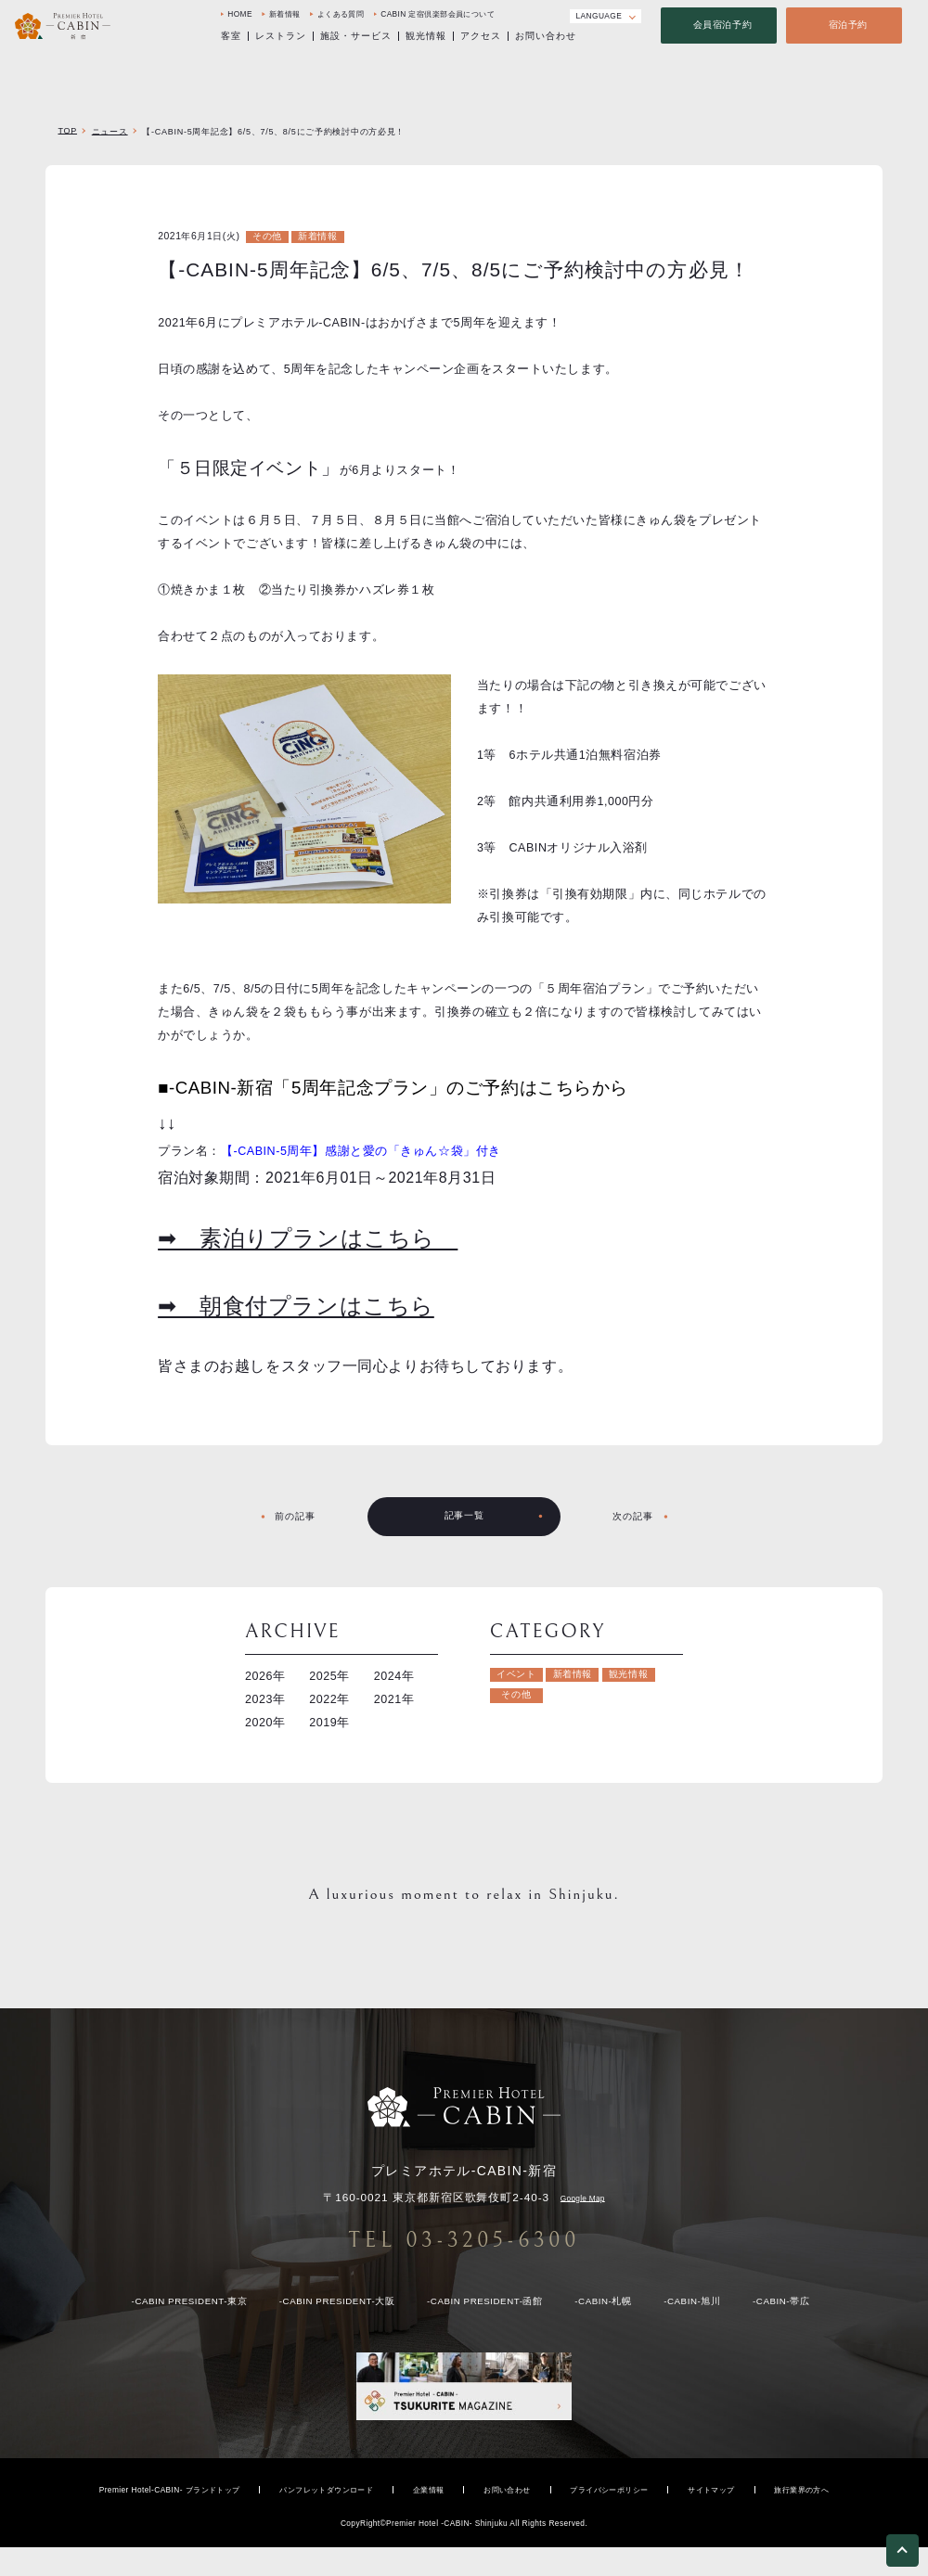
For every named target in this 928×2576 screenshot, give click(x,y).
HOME (239, 15)
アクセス (480, 37)
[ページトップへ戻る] (902, 2554)
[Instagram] (544, 16)
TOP (67, 130)
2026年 (265, 1676)
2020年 (265, 1722)
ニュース (110, 131)
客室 (231, 37)
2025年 (329, 1676)
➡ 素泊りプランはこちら (308, 1237)
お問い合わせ (545, 37)
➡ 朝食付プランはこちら (296, 1305)
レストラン (280, 37)
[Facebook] (520, 16)
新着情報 (285, 15)
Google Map (583, 2198)
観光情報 (426, 37)
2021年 (394, 1699)
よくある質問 (341, 15)
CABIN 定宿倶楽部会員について (437, 15)
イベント (515, 1674)
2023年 (265, 1699)
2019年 (329, 1722)
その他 (267, 236)
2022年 (329, 1699)
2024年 (394, 1676)
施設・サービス (356, 37)
